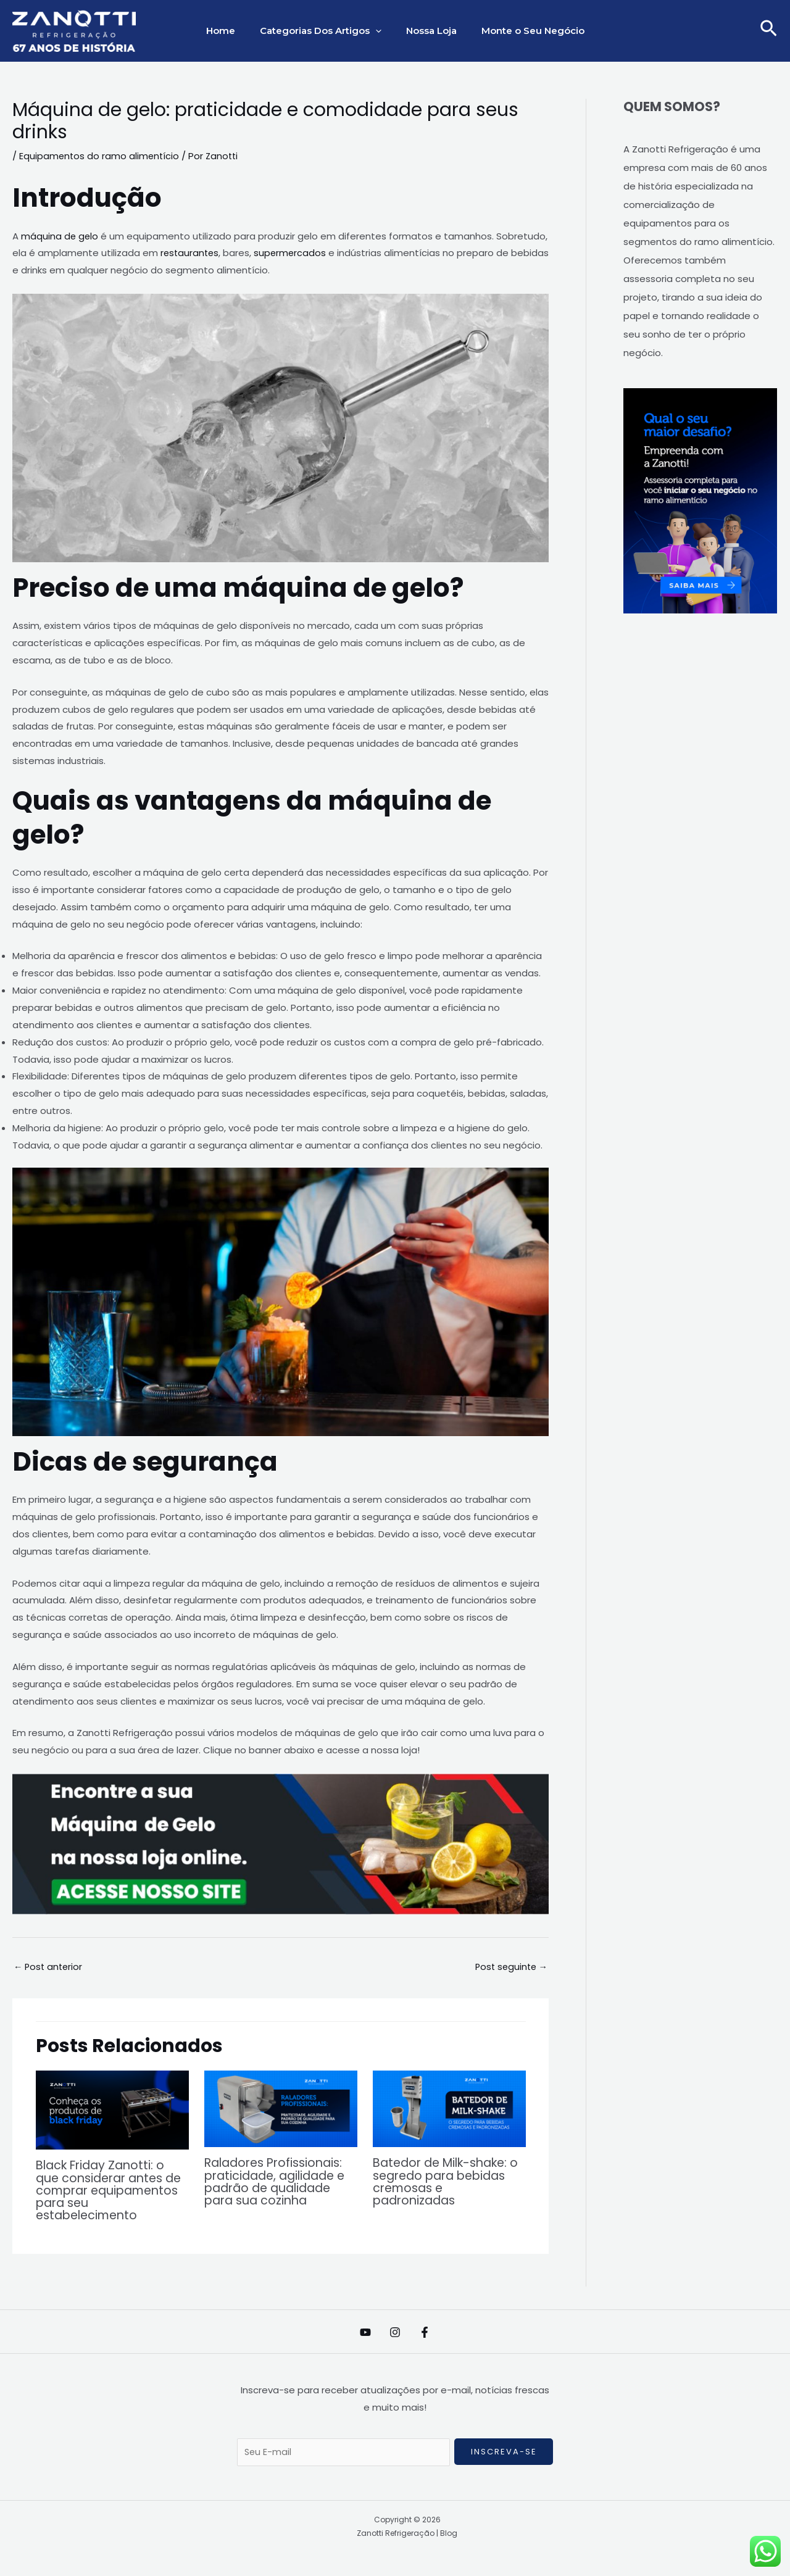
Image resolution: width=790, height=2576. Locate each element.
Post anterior (49, 1967)
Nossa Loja (428, 30)
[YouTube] (353, 2332)
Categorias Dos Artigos (324, 31)
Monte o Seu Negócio (523, 30)
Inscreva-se (504, 2452)
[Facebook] (437, 2332)
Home (229, 30)
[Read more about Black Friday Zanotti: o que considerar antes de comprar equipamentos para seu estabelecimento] (112, 2110)
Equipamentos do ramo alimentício (100, 155)
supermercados (293, 252)
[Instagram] (395, 2332)
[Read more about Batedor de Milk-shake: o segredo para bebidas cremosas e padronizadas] (449, 2108)
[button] (769, 31)
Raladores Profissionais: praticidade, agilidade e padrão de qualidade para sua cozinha (279, 2181)
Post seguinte (509, 1967)
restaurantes (190, 252)
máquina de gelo (60, 235)
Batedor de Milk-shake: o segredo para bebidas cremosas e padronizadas (449, 2181)
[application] (379, 31)
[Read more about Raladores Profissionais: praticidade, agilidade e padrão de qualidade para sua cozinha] (280, 2108)
